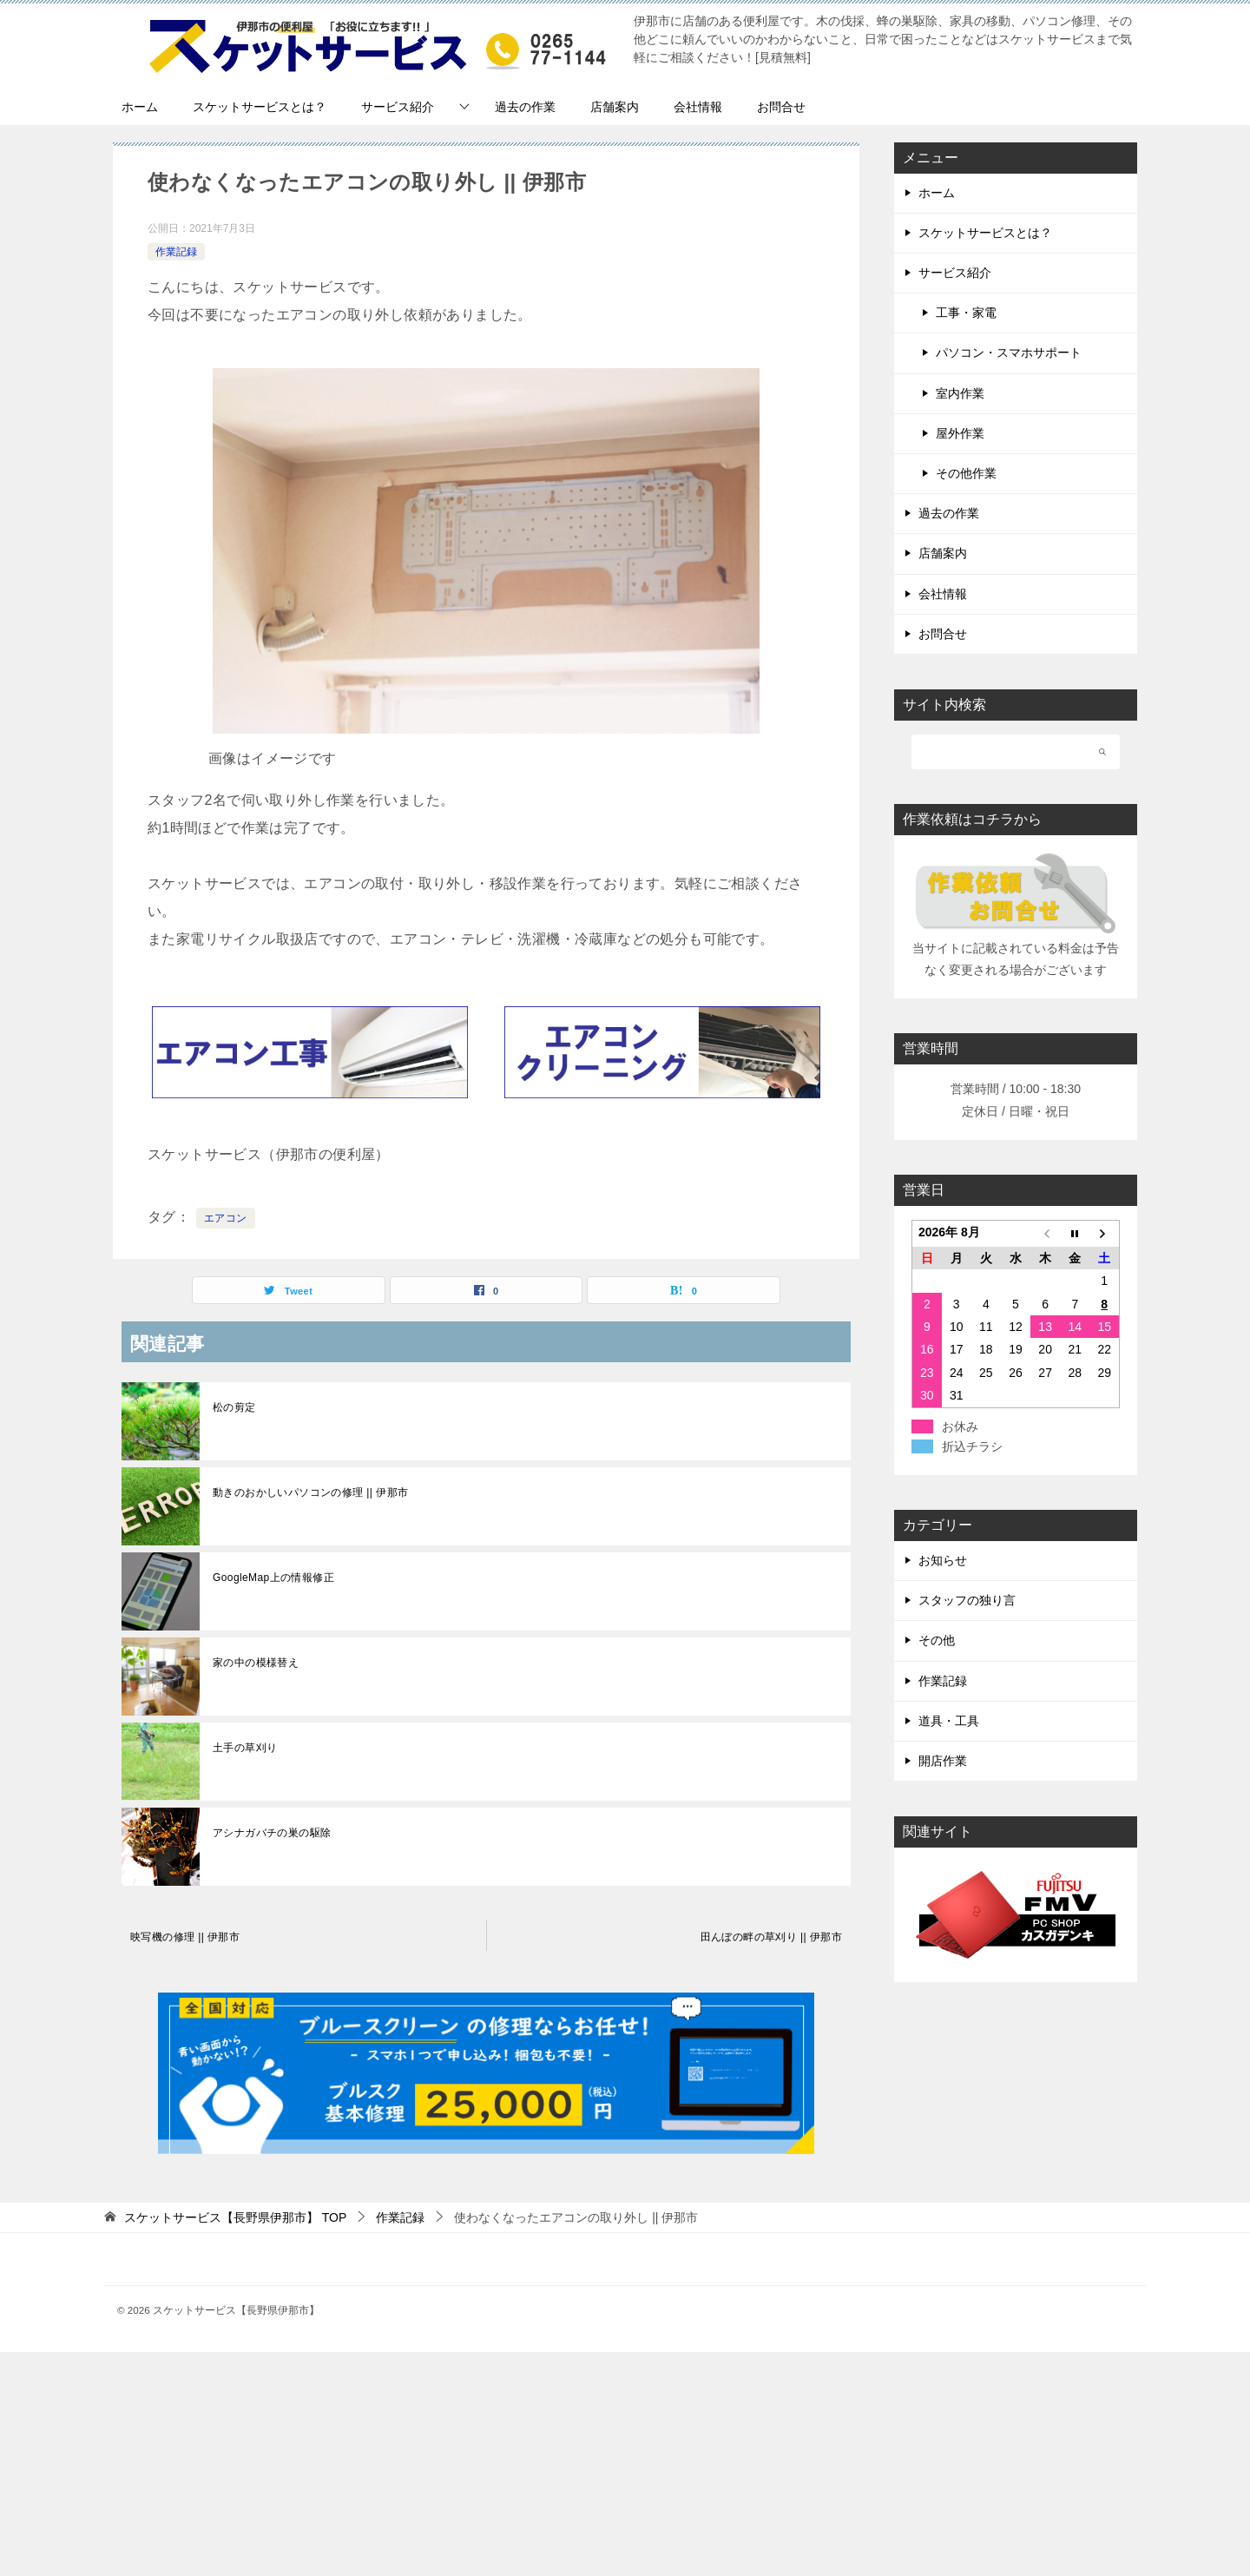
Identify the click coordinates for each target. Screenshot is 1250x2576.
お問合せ (781, 107)
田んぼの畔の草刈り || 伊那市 (771, 1937)
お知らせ (942, 1560)
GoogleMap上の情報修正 (273, 1577)
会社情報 (698, 107)
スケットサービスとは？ (259, 107)
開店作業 (942, 1761)
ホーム (140, 107)
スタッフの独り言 (967, 1600)
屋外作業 (960, 433)
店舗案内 (614, 107)
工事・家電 (966, 313)
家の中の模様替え (256, 1663)
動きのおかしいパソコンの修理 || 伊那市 (310, 1492)
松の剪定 (234, 1407)
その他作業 (966, 473)
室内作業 (960, 393)
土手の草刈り (245, 1748)
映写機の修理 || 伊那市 (185, 1937)
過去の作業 (525, 107)
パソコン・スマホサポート (1009, 352)
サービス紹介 (397, 107)
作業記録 (176, 252)
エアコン (225, 1218)
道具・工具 (948, 1721)
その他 (936, 1640)
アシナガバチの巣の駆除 (272, 1833)
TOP (235, 2217)
